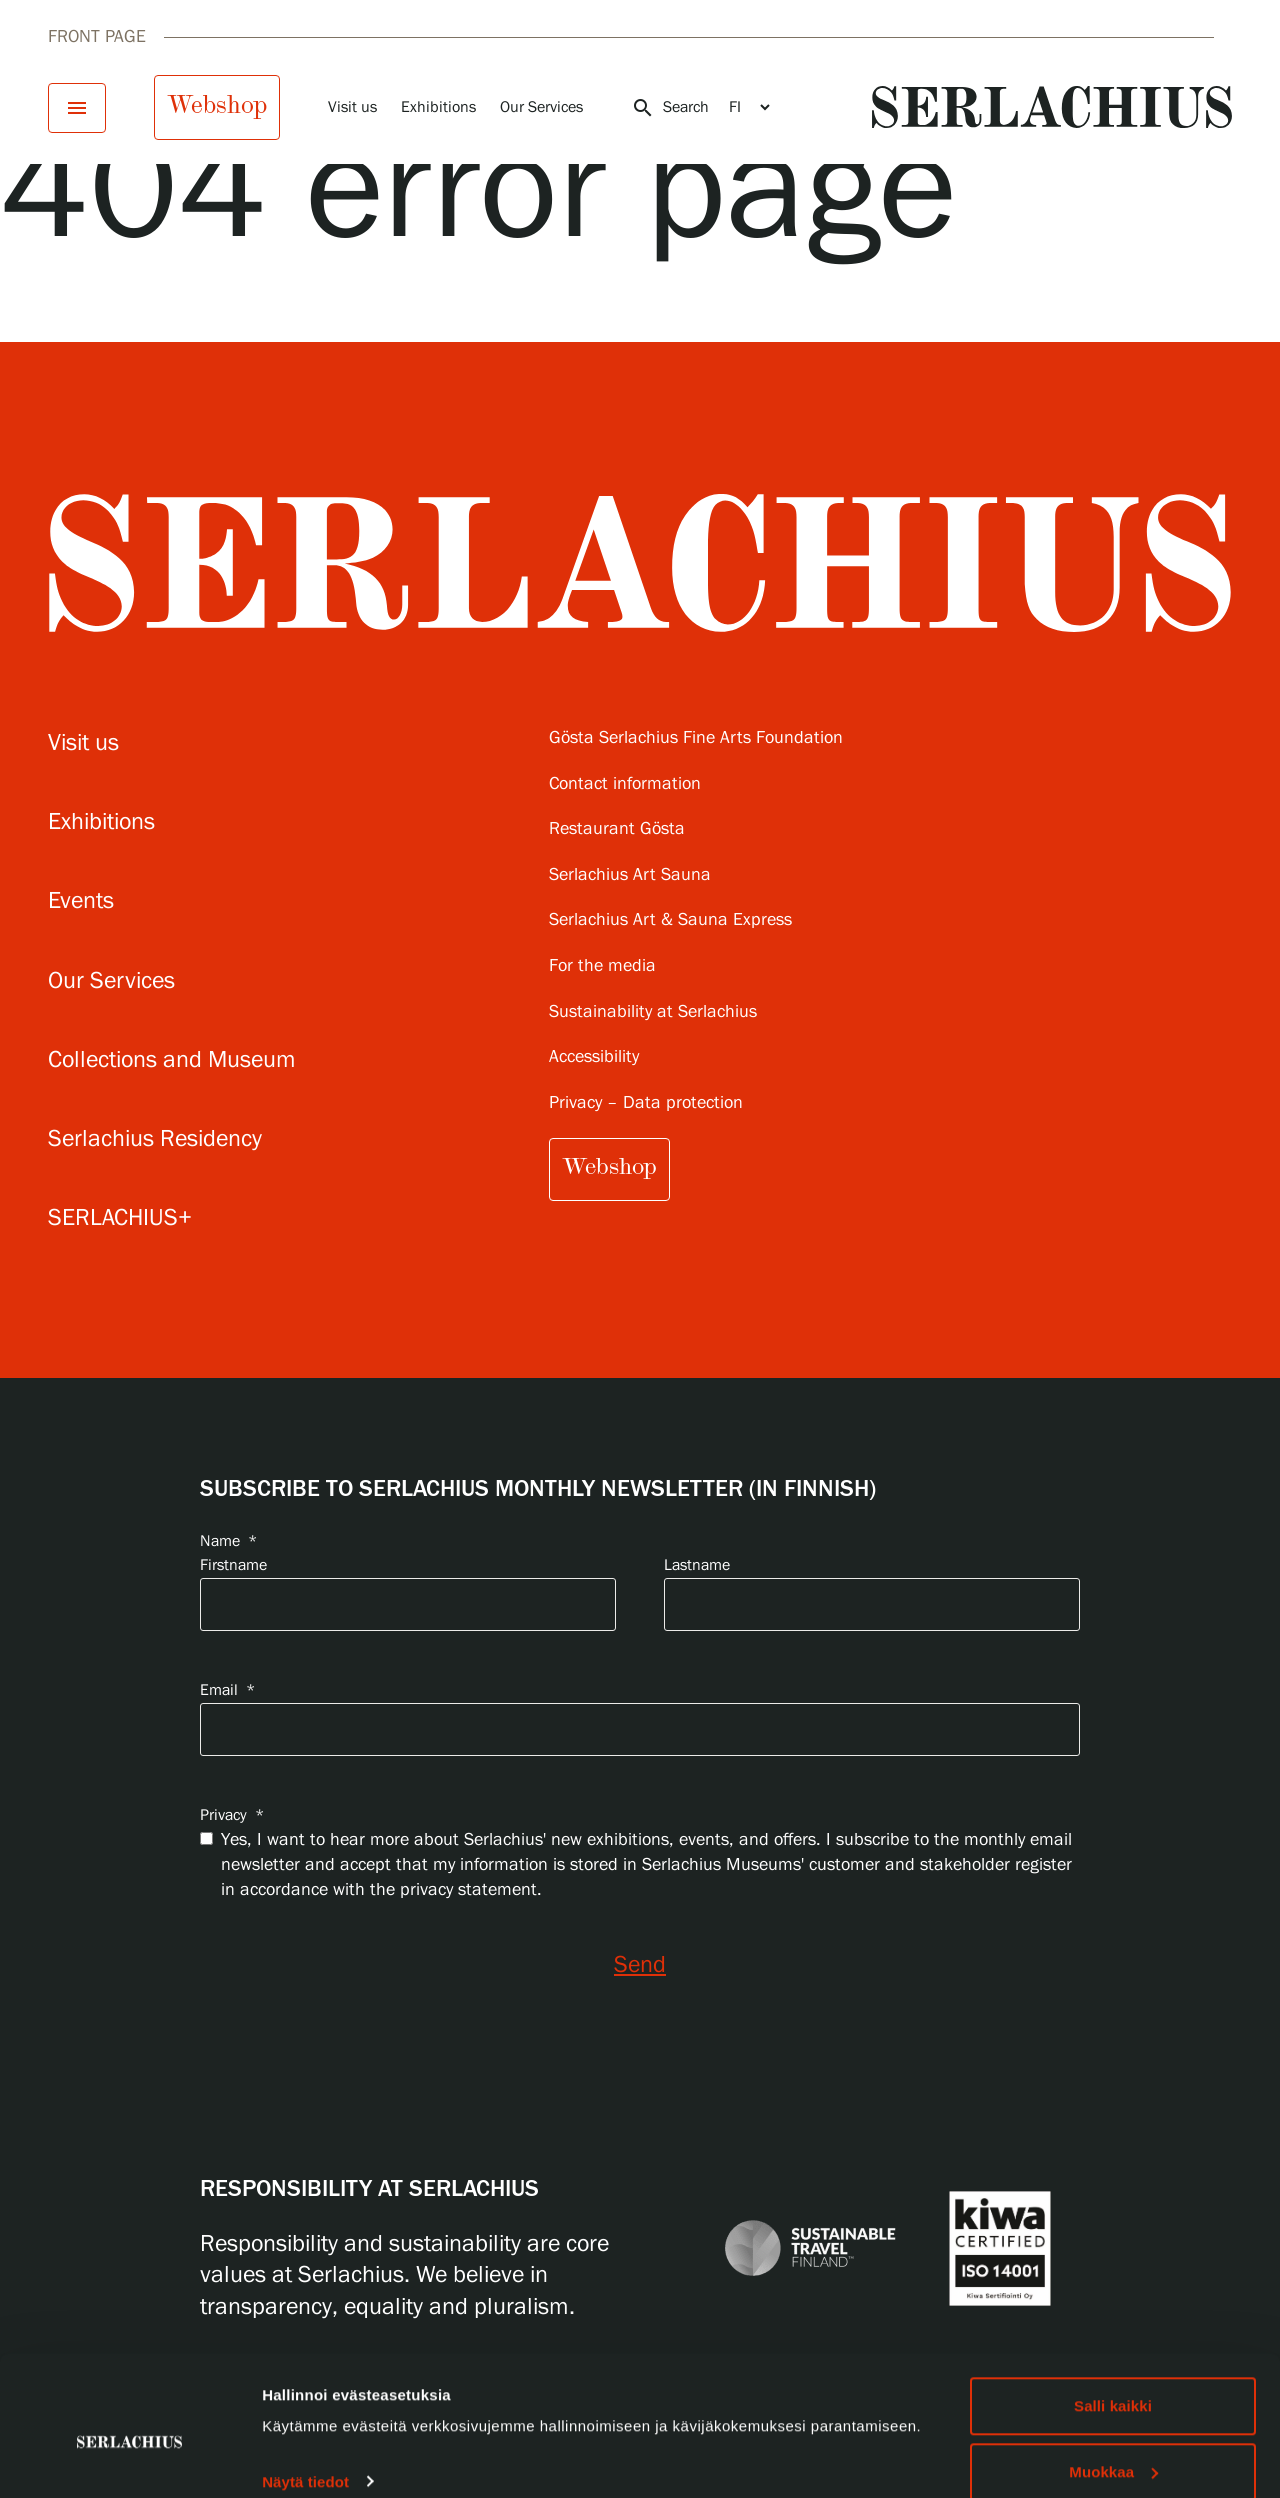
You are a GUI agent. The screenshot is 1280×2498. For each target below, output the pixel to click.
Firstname (233, 1565)
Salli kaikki (1113, 2313)
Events (81, 901)
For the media (602, 966)
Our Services (541, 107)
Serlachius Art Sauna (630, 875)
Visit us (352, 107)
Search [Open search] (670, 108)
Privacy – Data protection (646, 1103)
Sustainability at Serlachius (653, 1012)
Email (227, 1690)
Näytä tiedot (305, 2388)
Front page (97, 37)
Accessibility (594, 1057)
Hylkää (1113, 2444)
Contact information (625, 784)
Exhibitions (438, 107)
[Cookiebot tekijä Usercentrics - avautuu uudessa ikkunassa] (129, 2459)
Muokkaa (1113, 2379)
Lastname (697, 1565)
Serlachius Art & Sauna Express (670, 920)
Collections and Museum (172, 1060)
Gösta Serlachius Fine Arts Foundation (696, 738)
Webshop (217, 105)
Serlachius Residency (155, 1139)
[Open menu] (77, 108)
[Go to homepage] (1052, 107)
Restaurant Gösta (617, 829)
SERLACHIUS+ (120, 1218)
